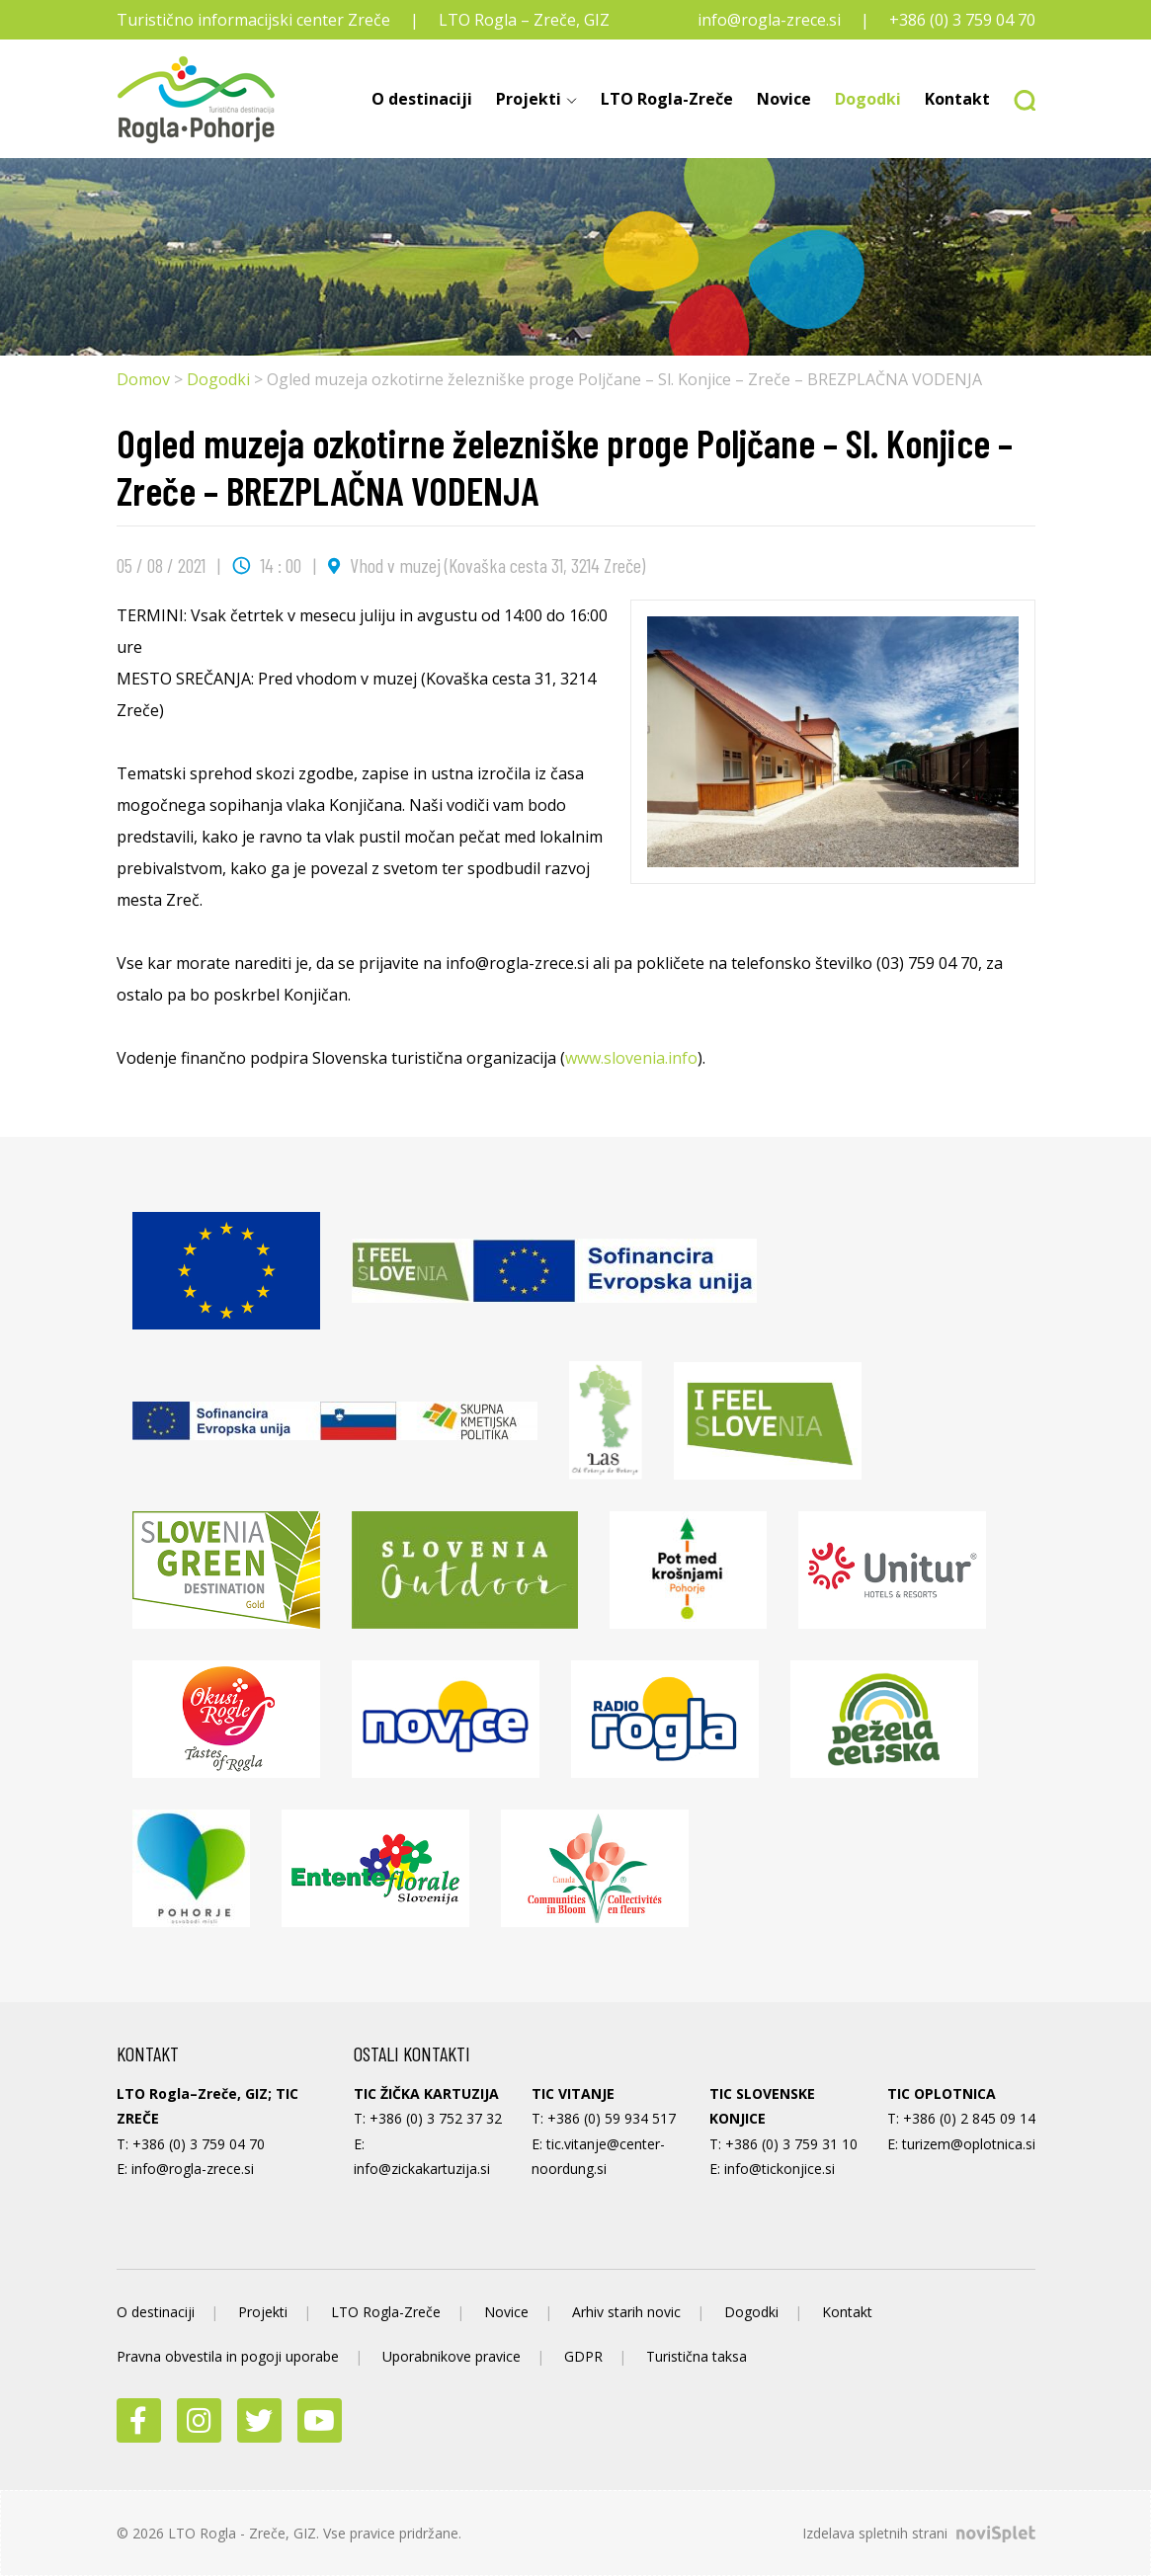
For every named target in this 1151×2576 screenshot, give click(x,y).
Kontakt (957, 99)
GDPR (583, 2356)
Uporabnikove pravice (451, 2356)
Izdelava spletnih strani (918, 2533)
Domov (143, 379)
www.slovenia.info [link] (631, 1058)
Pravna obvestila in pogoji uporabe (228, 2356)
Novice (784, 99)
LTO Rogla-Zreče (667, 99)
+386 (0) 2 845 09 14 (969, 2118)
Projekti (528, 99)
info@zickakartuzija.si (422, 2168)
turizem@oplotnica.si (968, 2143)
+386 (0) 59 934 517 (611, 2118)
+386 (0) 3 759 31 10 (791, 2143)
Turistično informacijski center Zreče (253, 20)
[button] (1018, 99)
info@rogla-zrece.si (769, 20)
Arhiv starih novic (626, 2311)
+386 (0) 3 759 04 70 (962, 20)
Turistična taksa (696, 2356)
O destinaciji (421, 99)
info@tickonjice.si (779, 2168)
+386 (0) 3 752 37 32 (436, 2118)
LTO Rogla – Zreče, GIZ (524, 20)
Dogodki (868, 99)
